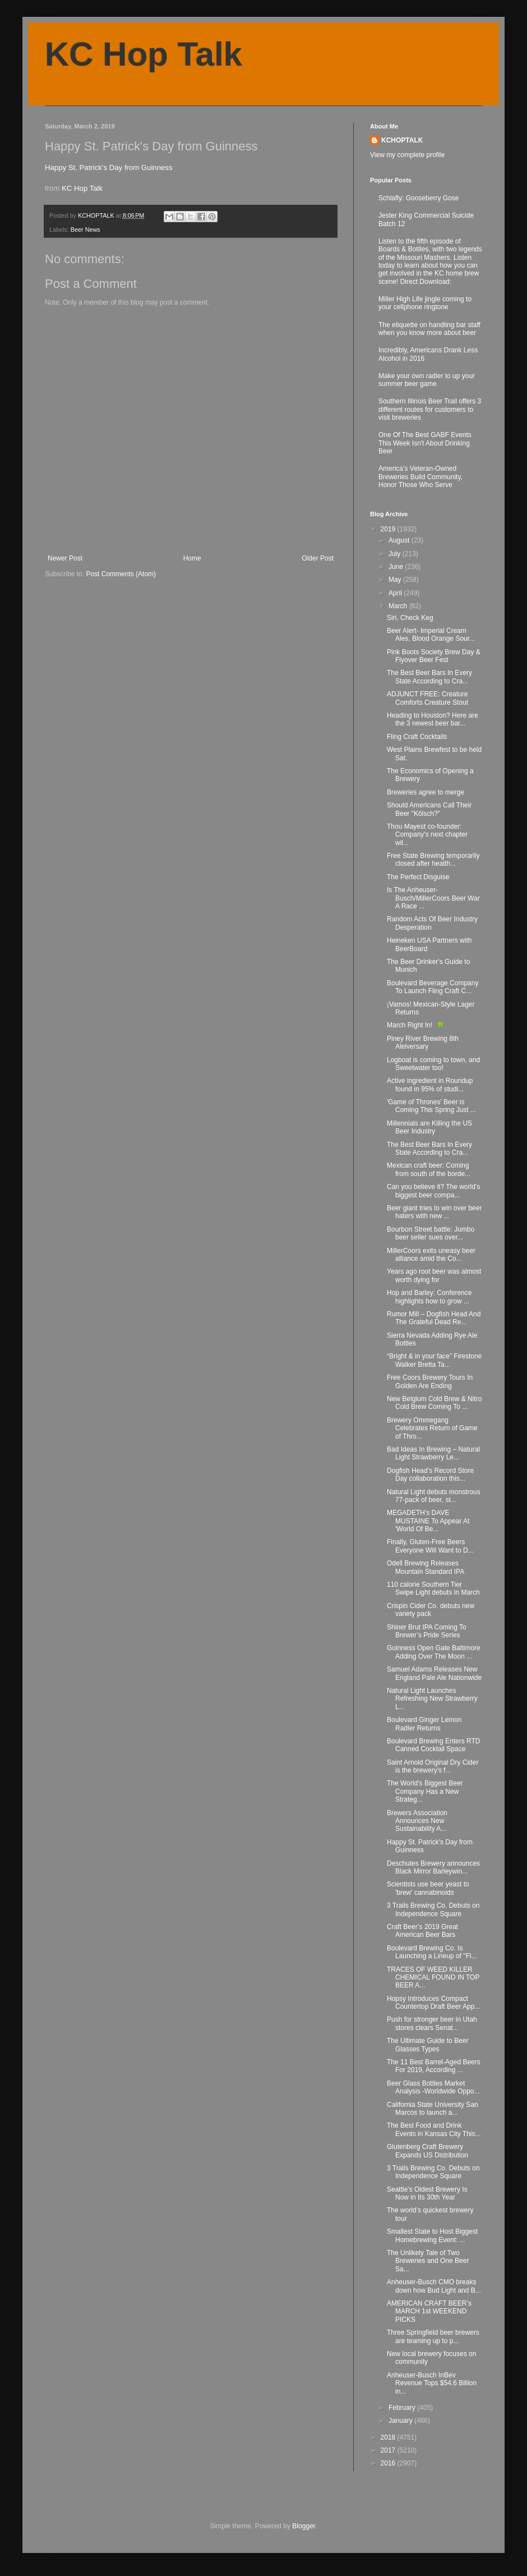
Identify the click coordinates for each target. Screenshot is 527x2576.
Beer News (85, 229)
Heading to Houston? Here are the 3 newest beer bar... (432, 719)
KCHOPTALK (402, 140)
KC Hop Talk (143, 54)
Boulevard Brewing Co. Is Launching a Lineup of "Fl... (432, 1952)
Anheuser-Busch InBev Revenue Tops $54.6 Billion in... (432, 2383)
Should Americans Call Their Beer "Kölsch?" (429, 809)
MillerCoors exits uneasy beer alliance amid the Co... (431, 1254)
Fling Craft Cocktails (417, 737)
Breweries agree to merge (425, 792)
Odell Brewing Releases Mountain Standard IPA (425, 1567)
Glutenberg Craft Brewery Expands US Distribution (427, 2151)
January (401, 2421)
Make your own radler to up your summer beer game (426, 380)
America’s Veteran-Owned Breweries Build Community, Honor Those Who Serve (420, 477)
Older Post (318, 558)
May (396, 580)
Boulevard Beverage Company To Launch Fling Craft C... (432, 987)
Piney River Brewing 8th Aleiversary (423, 1042)
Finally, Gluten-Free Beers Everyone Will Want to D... (430, 1546)
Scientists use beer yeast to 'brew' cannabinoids (428, 1888)
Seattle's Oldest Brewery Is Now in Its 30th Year (427, 2193)
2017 (389, 2450)
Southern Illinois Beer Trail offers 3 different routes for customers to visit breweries (429, 409)
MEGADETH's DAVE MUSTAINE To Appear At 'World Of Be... (428, 1521)
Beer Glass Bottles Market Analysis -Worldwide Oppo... (433, 2087)
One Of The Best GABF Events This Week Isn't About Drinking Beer (424, 443)
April (396, 593)
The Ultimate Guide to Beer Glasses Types (427, 2044)
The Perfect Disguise (418, 877)
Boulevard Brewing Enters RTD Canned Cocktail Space (433, 1745)
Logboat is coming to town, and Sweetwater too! (433, 1064)
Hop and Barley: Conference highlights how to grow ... (429, 1297)
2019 (389, 529)
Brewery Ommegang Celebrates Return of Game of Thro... (432, 1428)
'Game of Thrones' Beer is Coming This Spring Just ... (431, 1106)
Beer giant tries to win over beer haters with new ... (434, 1212)
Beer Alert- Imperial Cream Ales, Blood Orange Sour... (431, 634)
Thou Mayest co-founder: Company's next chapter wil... (427, 835)
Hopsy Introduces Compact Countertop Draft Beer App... (433, 2002)
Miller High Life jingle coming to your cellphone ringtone (424, 303)
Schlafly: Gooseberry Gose (418, 198)
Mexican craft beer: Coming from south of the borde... (428, 1169)
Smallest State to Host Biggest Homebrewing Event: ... (432, 2235)
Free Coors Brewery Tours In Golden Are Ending (430, 1381)
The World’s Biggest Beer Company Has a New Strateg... (425, 1791)
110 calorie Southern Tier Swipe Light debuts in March (433, 1588)
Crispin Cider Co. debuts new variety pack (430, 1610)
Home (192, 558)
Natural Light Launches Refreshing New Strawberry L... (432, 1699)
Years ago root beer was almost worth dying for (434, 1275)
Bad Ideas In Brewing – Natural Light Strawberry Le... (433, 1453)
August (400, 540)
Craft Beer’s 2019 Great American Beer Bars (422, 1931)
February (403, 2408)
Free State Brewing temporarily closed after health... (433, 859)
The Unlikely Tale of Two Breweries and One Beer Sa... (428, 2261)
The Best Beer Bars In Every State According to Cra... (429, 677)
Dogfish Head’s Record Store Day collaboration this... (430, 1474)
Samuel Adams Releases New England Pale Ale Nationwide (434, 1673)
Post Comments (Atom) (121, 574)
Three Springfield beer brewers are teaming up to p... (433, 2336)
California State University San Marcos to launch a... (432, 2108)
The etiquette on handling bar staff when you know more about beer (429, 329)
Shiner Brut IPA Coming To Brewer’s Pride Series (426, 1631)
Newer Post (65, 558)
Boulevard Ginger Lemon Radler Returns (424, 1724)
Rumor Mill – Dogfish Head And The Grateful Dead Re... (433, 1318)
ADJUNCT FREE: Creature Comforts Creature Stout (427, 698)
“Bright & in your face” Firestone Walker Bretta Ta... (434, 1360)
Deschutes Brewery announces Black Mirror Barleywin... (433, 1867)
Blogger (303, 2526)
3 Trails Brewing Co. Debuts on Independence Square (433, 1909)
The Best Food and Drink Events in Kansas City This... (434, 2129)
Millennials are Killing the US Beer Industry (429, 1127)
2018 (389, 2437)
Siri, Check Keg (410, 618)
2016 (389, 2463)
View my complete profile (407, 155)
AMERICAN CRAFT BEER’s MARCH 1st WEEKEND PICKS (429, 2311)
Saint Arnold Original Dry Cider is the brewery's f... (432, 1766)
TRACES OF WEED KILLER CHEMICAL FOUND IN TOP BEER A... (433, 1978)
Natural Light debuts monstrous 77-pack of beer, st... (433, 1496)
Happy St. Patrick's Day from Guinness (109, 167)
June (397, 567)
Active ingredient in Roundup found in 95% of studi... (430, 1084)
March (399, 606)
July (396, 554)
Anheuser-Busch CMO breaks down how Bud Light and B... (434, 2286)
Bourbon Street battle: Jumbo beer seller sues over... (430, 1233)
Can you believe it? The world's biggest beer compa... (433, 1191)
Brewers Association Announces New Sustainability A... (417, 1821)
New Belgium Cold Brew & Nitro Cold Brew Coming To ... (434, 1403)
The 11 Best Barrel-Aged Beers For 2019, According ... (433, 2066)
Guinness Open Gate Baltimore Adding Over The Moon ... (433, 1652)
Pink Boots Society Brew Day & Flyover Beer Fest (433, 656)
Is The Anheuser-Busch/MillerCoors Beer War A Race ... (433, 898)
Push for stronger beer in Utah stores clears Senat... (432, 2023)
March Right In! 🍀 (416, 1025)
